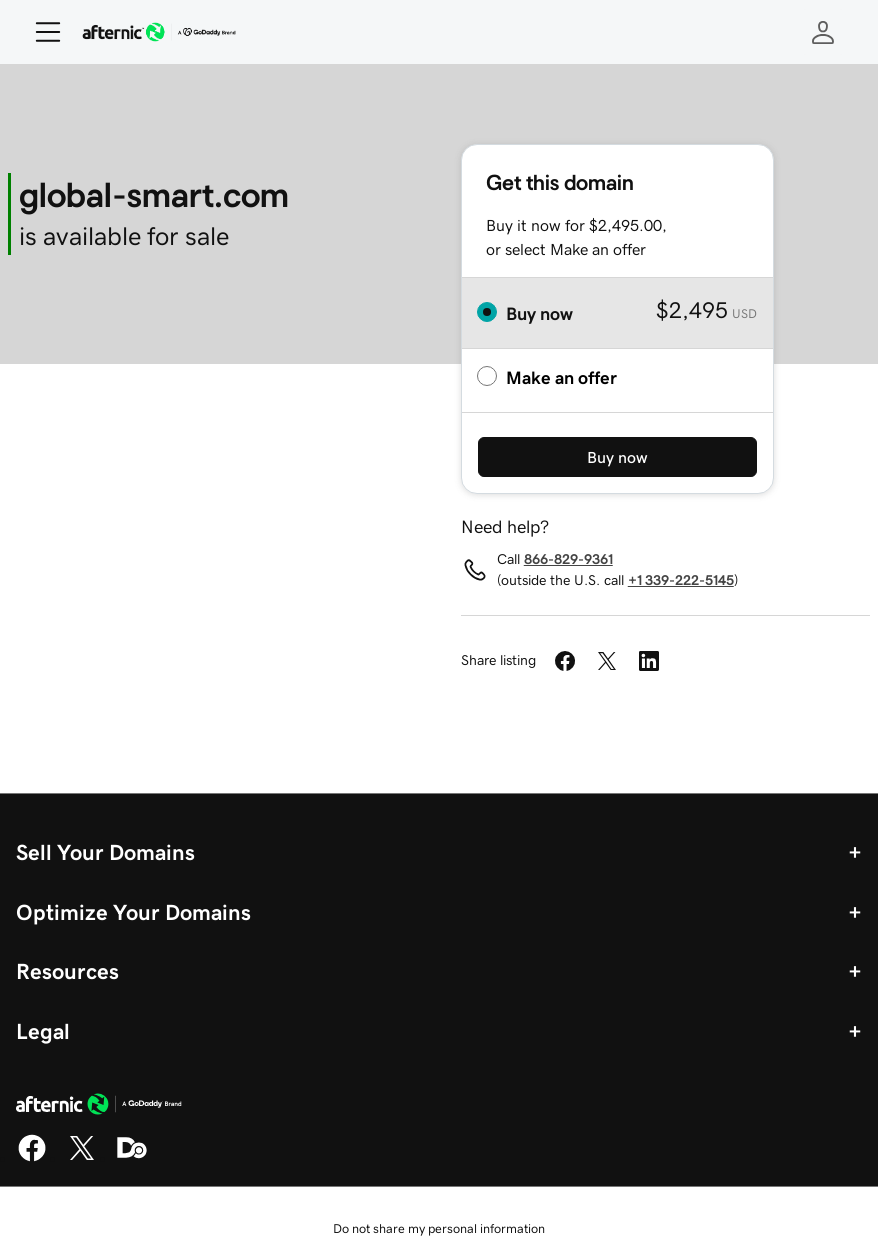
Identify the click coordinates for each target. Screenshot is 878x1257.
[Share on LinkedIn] (649, 661)
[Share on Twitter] (607, 661)
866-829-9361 (568, 559)
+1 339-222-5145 (681, 580)
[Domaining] (132, 1158)
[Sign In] (823, 32)
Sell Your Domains (105, 852)
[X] (82, 1158)
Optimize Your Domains (133, 912)
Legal (43, 1031)
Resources (67, 971)
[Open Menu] (40, 32)
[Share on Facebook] (565, 661)
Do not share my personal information (439, 1228)
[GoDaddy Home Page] (99, 1107)
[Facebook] (32, 1158)
